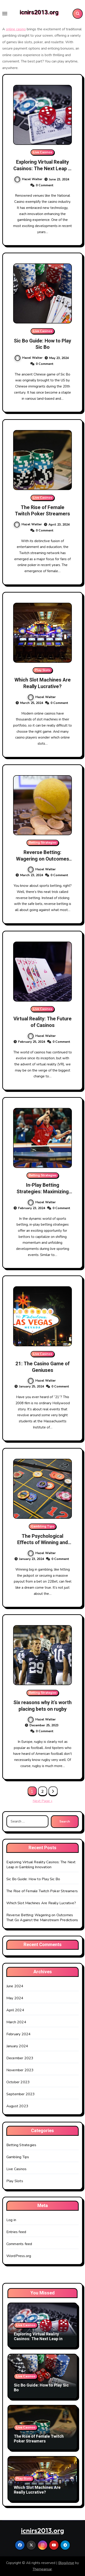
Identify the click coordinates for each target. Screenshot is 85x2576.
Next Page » (42, 1801)
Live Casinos (42, 152)
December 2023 (20, 2058)
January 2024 (17, 2046)
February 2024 (18, 2034)
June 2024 (15, 1986)
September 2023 (20, 2094)
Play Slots (42, 670)
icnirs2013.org (39, 12)
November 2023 (20, 2070)
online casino (16, 29)
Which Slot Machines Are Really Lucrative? (43, 683)
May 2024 (15, 1998)
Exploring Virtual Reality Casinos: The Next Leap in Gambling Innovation (42, 168)
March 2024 (16, 2022)
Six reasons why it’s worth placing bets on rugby (42, 1706)
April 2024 (15, 2010)
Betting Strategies (42, 842)
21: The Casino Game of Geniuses (42, 1367)
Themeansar (42, 2569)
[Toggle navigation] (4, 13)
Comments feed (19, 2243)
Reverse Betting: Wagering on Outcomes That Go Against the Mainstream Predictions (42, 862)
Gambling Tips (42, 1526)
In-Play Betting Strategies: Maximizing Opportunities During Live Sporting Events (42, 1195)
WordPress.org (18, 2255)
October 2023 (18, 2082)
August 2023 (17, 2106)
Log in (11, 2219)
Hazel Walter (28, 179)
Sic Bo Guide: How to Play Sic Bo (42, 344)
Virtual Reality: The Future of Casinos (42, 1022)
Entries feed (16, 2231)
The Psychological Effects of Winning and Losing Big (42, 1543)
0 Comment (44, 185)
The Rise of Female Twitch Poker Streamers (42, 511)
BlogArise (66, 2562)
